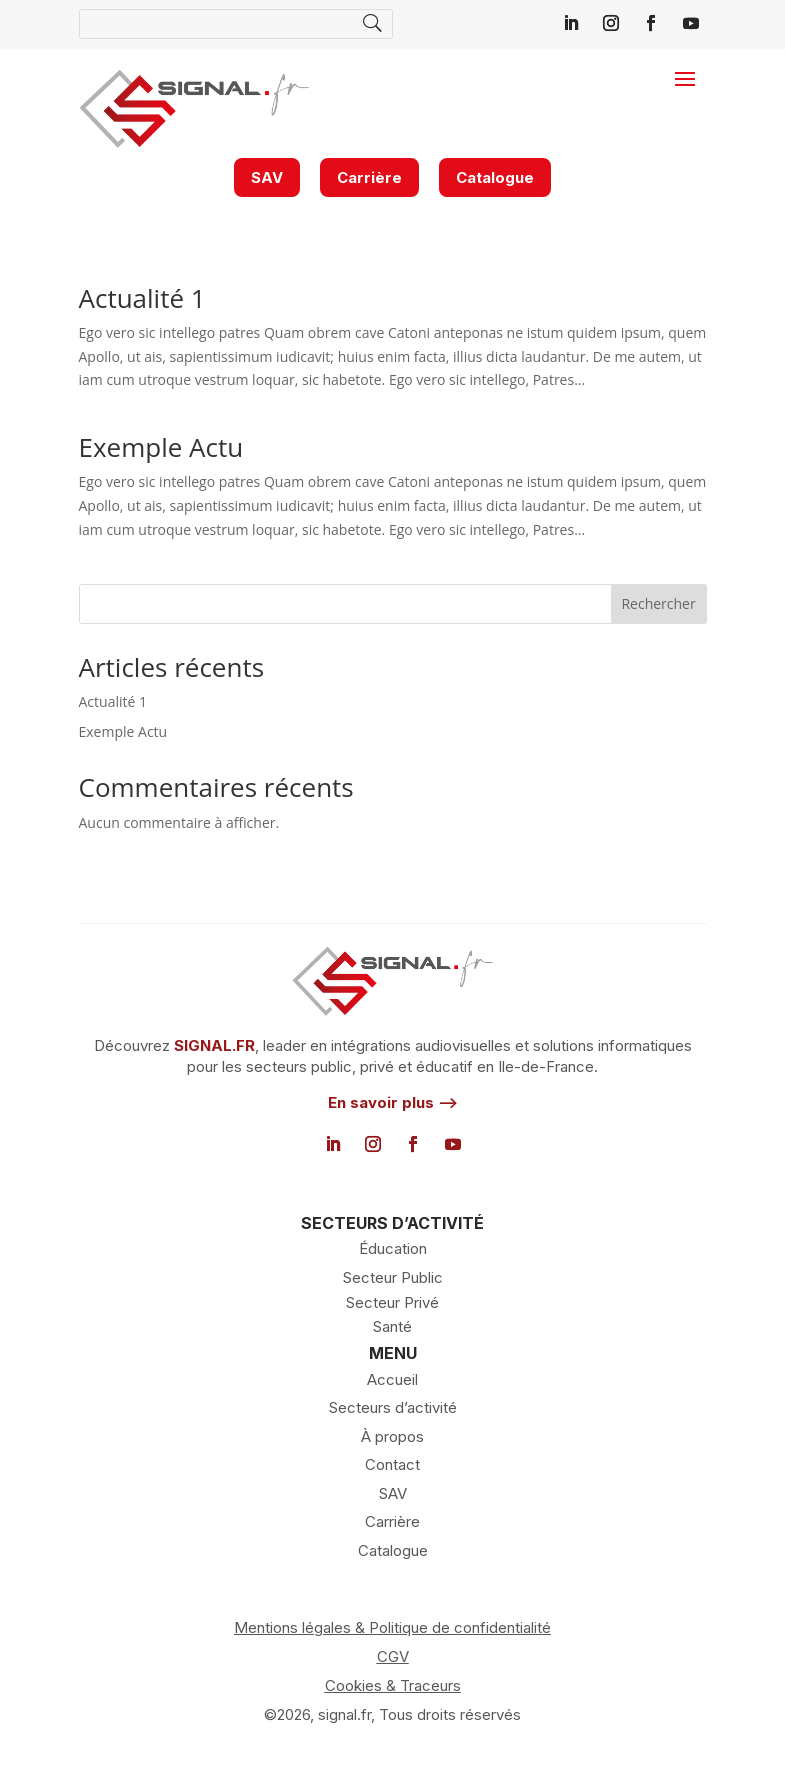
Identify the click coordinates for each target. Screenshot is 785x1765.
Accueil (392, 1379)
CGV (393, 1656)
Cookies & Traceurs (393, 1685)
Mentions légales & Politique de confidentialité (392, 1627)
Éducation (393, 1248)
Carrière (369, 177)
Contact (392, 1464)
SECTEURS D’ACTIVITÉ (392, 1223)
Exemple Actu (161, 447)
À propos (392, 1436)
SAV (267, 177)
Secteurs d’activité (393, 1407)
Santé (392, 1326)
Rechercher (658, 603)
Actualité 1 (142, 298)
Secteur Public (393, 1277)
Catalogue (495, 177)
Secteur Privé (392, 1302)
